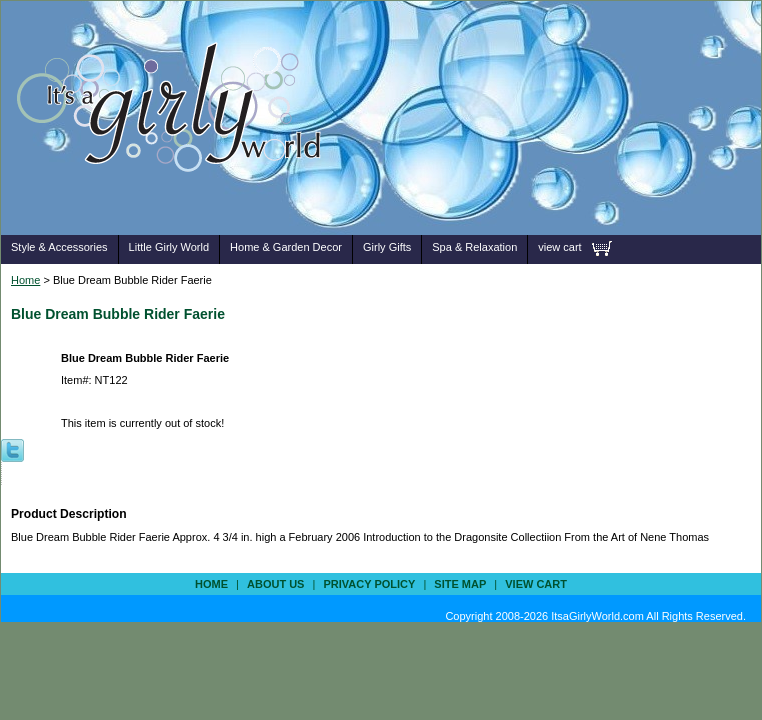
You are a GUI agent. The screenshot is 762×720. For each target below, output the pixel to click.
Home (25, 280)
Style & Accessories (59, 247)
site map (460, 584)
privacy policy (369, 584)
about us (275, 584)
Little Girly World (169, 247)
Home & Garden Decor (286, 247)
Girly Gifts (387, 247)
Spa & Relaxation (474, 247)
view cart (559, 247)
